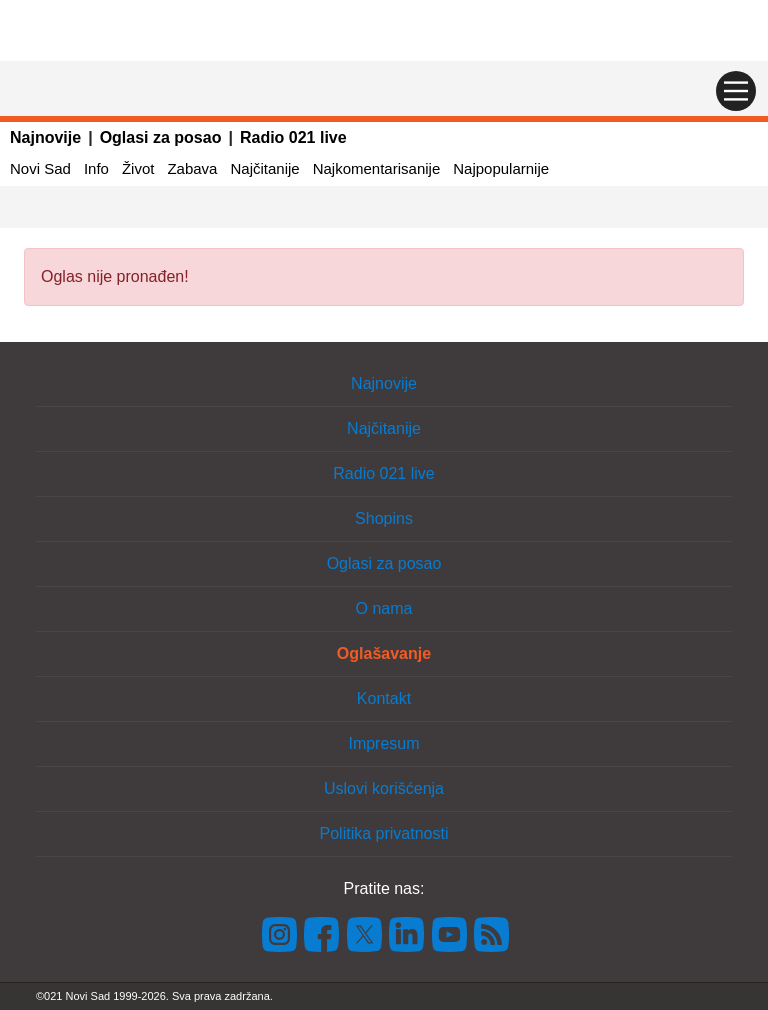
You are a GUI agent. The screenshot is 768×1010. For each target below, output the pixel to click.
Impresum (383, 743)
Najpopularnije (501, 168)
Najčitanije (264, 168)
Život (138, 168)
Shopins (384, 518)
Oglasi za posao (161, 137)
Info (96, 168)
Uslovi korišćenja (384, 788)
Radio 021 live (293, 137)
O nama (384, 608)
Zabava (192, 168)
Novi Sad (40, 168)
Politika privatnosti (384, 833)
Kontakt (384, 698)
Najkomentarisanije (377, 168)
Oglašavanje (384, 653)
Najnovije (45, 137)
